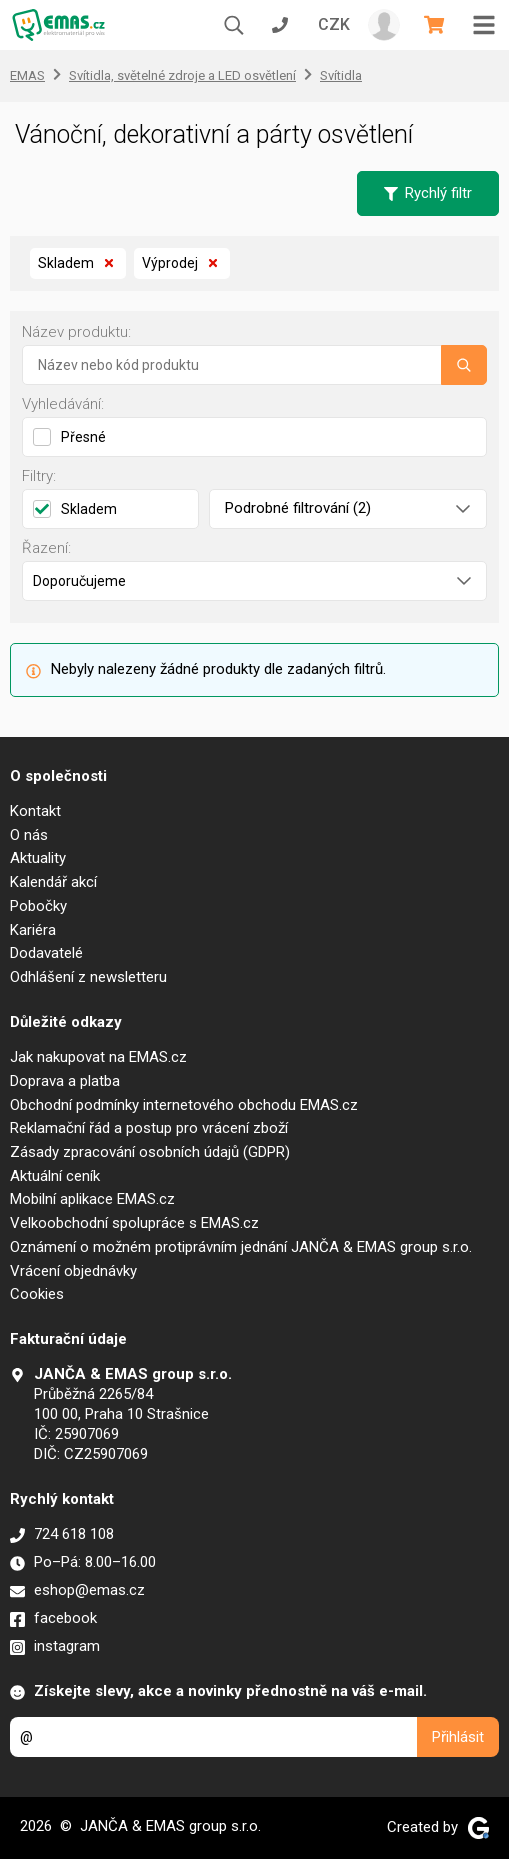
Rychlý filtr (428, 193)
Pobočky (38, 906)
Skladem (78, 264)
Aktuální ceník (55, 1176)
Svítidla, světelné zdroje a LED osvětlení (182, 75)
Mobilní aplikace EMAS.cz (92, 1199)
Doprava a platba (65, 1081)
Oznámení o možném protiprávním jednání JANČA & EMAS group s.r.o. (241, 1247)
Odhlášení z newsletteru (88, 977)
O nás (29, 835)
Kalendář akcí (53, 882)
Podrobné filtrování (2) (348, 508)
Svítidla (341, 75)
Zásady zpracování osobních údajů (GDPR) (150, 1152)
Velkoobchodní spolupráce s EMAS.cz (134, 1223)
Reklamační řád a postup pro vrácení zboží (149, 1128)
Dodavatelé (46, 953)
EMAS (27, 75)
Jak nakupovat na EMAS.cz (98, 1057)
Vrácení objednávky (73, 1271)
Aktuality (38, 858)
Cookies (37, 1294)
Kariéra (33, 930)
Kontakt (35, 811)
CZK (334, 24)
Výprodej (182, 264)
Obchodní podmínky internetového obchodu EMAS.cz (184, 1105)
